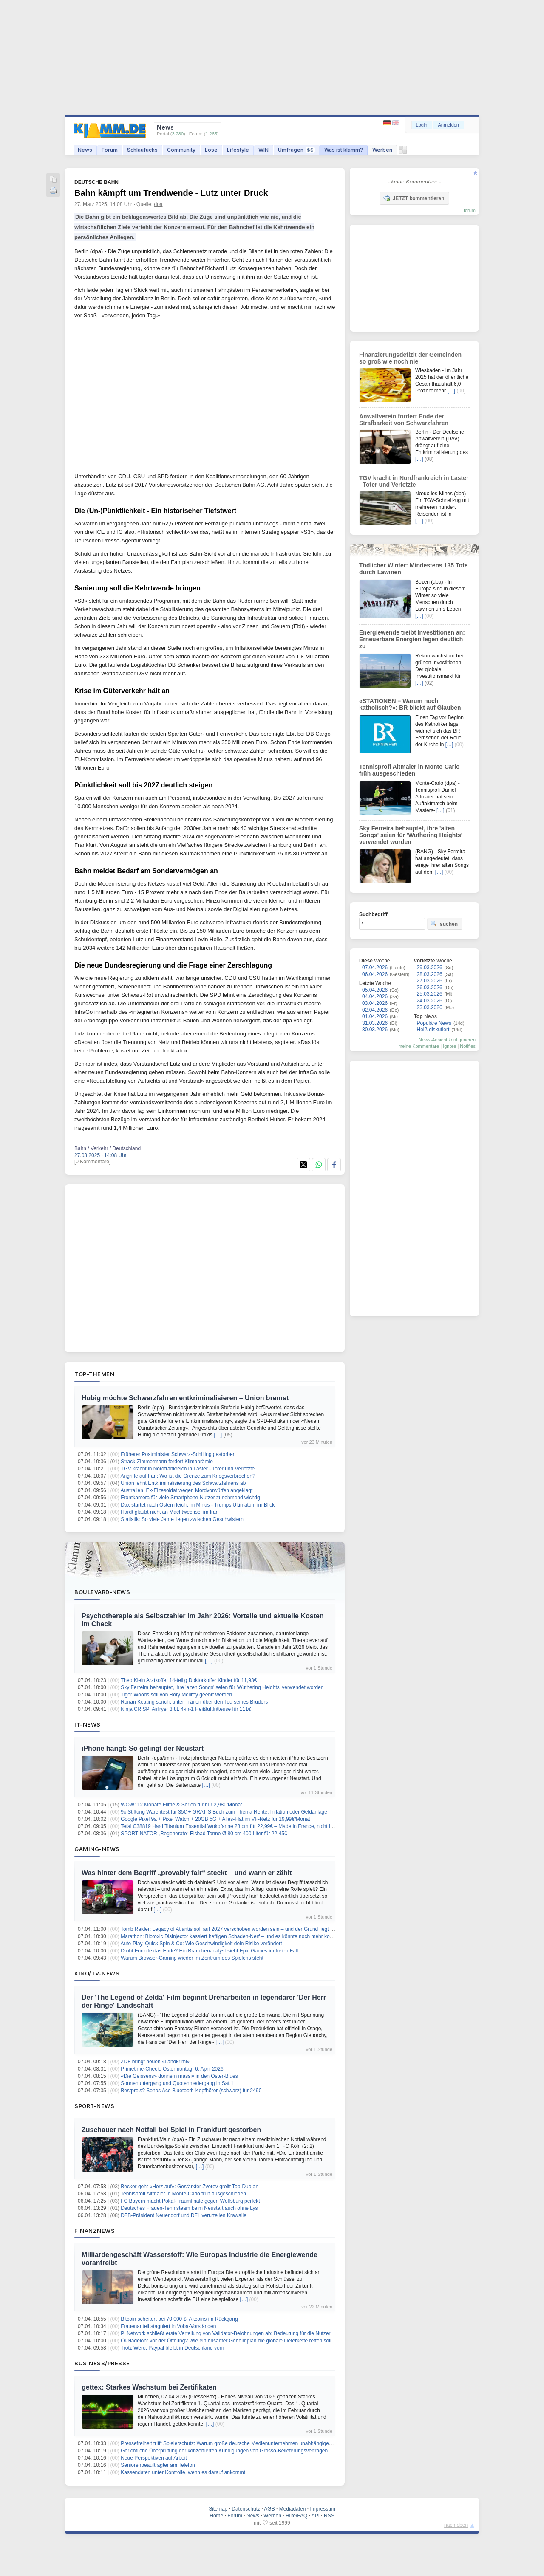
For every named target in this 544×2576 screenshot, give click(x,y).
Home (216, 2516)
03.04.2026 (375, 1003)
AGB (269, 2509)
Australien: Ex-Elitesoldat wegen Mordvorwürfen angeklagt (187, 1490)
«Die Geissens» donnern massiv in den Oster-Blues (179, 2076)
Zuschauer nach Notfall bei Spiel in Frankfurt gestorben (171, 2129)
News (85, 150)
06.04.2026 (375, 974)
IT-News (87, 1724)
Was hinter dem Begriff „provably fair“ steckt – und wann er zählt (187, 1872)
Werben (382, 150)
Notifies (468, 1046)
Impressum (322, 2509)
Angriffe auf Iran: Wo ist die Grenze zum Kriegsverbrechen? (188, 1476)
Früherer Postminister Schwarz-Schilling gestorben (178, 1454)
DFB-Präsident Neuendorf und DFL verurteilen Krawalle (183, 2215)
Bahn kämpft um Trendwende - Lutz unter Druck (171, 193)
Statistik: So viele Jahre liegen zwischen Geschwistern (182, 1519)
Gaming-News (97, 1848)
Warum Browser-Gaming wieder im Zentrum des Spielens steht (192, 1958)
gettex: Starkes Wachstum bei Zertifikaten (149, 2387)
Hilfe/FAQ (296, 2516)
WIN (263, 150)
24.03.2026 (429, 1001)
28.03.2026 (429, 974)
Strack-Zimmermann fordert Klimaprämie (167, 1461)
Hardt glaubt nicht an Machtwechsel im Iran (169, 1512)
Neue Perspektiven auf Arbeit (154, 2458)
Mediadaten (292, 2509)
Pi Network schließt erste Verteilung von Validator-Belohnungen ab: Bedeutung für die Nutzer (225, 2333)
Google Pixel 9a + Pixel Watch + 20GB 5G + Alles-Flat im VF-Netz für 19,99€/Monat (215, 1819)
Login (422, 124)
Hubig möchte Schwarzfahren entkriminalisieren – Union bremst (185, 1398)
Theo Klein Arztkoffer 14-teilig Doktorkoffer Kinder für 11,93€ (189, 1680)
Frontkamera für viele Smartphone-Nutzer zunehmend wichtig (190, 1498)
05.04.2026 (375, 990)
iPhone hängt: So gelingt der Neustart (143, 1748)
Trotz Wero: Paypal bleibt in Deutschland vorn (172, 2348)
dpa (158, 204)
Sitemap (218, 2509)
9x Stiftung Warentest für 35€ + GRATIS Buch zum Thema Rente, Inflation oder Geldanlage (224, 1812)
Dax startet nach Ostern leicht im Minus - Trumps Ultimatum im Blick (198, 1505)
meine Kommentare (418, 1046)
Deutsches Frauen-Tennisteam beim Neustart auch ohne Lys (189, 2208)
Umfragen (296, 150)
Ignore (449, 1046)
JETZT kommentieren (413, 198)
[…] (218, 1435)
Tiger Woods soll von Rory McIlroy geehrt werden (176, 1695)
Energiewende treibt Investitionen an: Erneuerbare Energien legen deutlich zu (412, 639)
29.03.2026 (429, 968)
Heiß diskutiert (433, 1030)
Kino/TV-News (96, 1973)
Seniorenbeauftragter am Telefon (158, 2465)
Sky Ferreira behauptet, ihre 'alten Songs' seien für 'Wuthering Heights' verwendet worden (222, 1687)
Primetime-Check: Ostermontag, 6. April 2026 (172, 2069)
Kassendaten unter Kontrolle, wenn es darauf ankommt (183, 2472)
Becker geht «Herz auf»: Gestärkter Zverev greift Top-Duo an (189, 2186)
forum (470, 210)
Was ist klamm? (343, 150)
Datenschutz (246, 2509)
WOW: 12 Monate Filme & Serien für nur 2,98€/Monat (181, 1805)
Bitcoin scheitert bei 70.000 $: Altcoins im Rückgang (179, 2319)
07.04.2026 (375, 968)
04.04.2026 (375, 996)
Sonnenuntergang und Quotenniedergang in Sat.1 (177, 2083)
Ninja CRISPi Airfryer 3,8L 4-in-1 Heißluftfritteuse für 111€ (186, 1709)
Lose (211, 150)
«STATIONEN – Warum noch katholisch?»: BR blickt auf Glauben (410, 704)
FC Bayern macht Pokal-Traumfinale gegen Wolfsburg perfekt (190, 2201)
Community (181, 150)
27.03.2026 (429, 981)
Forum (110, 150)
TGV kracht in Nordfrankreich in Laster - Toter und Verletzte (188, 1469)
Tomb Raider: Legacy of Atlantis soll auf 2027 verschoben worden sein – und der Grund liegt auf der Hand (240, 1929)
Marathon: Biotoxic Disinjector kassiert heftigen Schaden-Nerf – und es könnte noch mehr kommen (232, 1936)
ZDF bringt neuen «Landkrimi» (155, 2062)
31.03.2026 (375, 1023)
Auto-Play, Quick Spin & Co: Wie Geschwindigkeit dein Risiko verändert (201, 1944)
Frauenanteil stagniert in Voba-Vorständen (168, 2326)
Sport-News (94, 2105)
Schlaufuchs (142, 150)
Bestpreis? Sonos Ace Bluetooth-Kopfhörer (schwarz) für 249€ (191, 2091)
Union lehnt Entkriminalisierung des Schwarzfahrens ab (183, 1483)
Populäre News (434, 1023)
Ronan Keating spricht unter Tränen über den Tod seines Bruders (194, 1702)
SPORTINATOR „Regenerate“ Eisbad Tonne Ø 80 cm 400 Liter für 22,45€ (204, 1834)
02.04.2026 (375, 1010)
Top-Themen (94, 1374)
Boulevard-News (102, 1591)
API (316, 2516)
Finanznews (94, 2230)
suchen (444, 923)
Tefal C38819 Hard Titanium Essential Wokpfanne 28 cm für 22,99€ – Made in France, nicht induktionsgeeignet (246, 1826)
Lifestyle (238, 150)
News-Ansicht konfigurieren (447, 1039)
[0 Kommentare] (92, 1162)
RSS (329, 2516)
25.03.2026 (429, 994)
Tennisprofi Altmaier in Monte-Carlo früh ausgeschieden (183, 2194)
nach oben (456, 2525)
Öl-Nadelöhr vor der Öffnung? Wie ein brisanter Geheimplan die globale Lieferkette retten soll (226, 2341)
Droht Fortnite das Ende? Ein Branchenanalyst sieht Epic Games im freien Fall (209, 1951)
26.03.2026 (429, 987)
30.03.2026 (375, 1030)
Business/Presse (102, 2363)
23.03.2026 (429, 1007)
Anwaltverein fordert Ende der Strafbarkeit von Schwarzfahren (403, 419)
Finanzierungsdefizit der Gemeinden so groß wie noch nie (410, 358)
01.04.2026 (375, 1016)
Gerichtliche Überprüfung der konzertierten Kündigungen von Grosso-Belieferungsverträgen (224, 2451)
